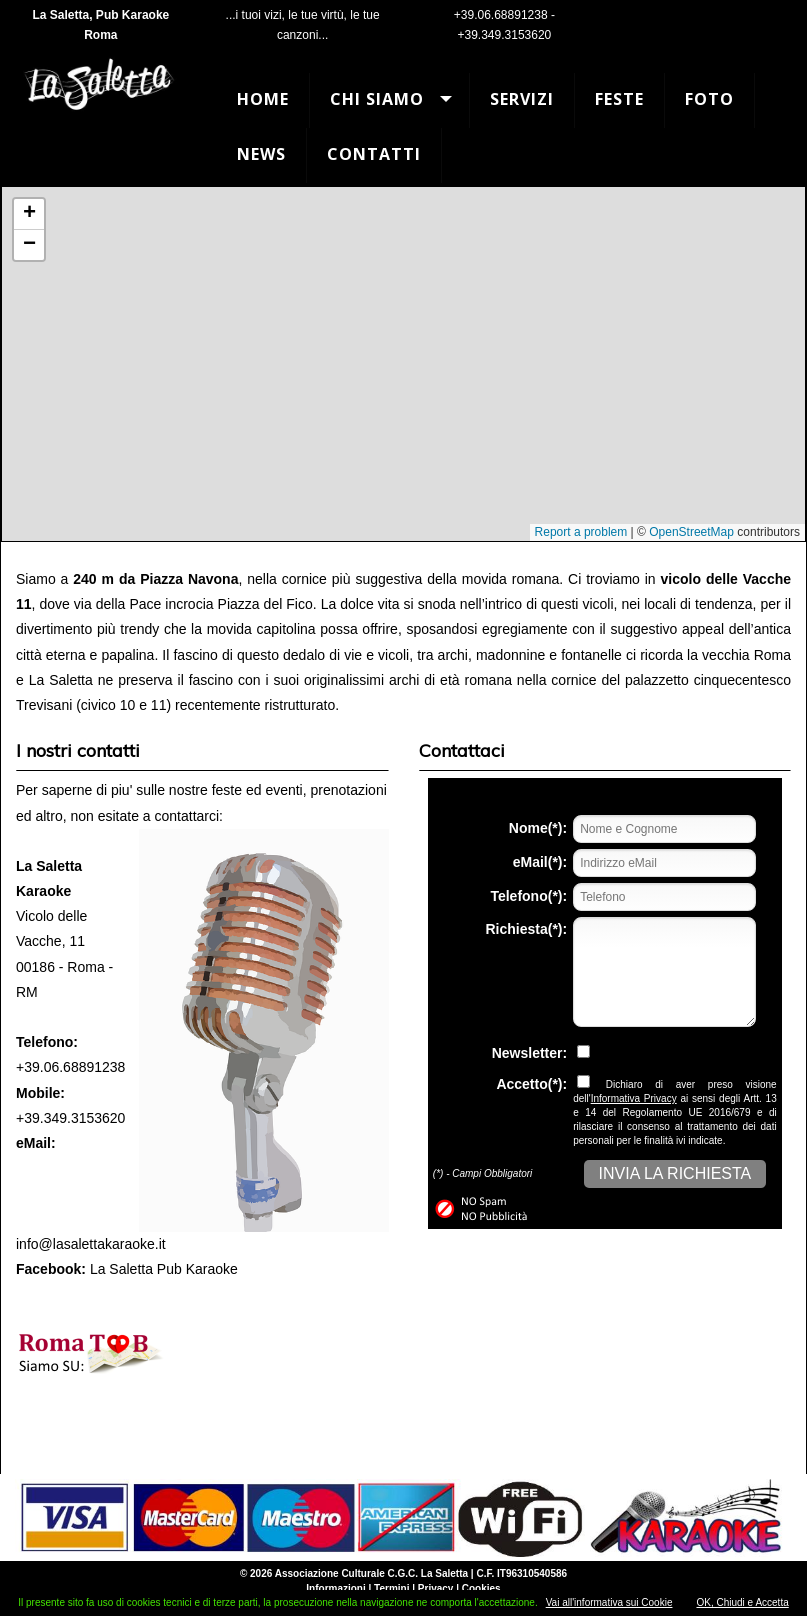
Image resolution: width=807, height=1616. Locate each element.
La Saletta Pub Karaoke (164, 1269)
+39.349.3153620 (504, 35)
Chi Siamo (377, 99)
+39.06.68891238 (501, 15)
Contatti (374, 154)
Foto (709, 99)
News (261, 154)
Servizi (522, 99)
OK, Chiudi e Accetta (742, 1602)
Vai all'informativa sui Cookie (609, 1602)
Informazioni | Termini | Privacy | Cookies (403, 1588)
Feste (619, 99)
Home (263, 99)
